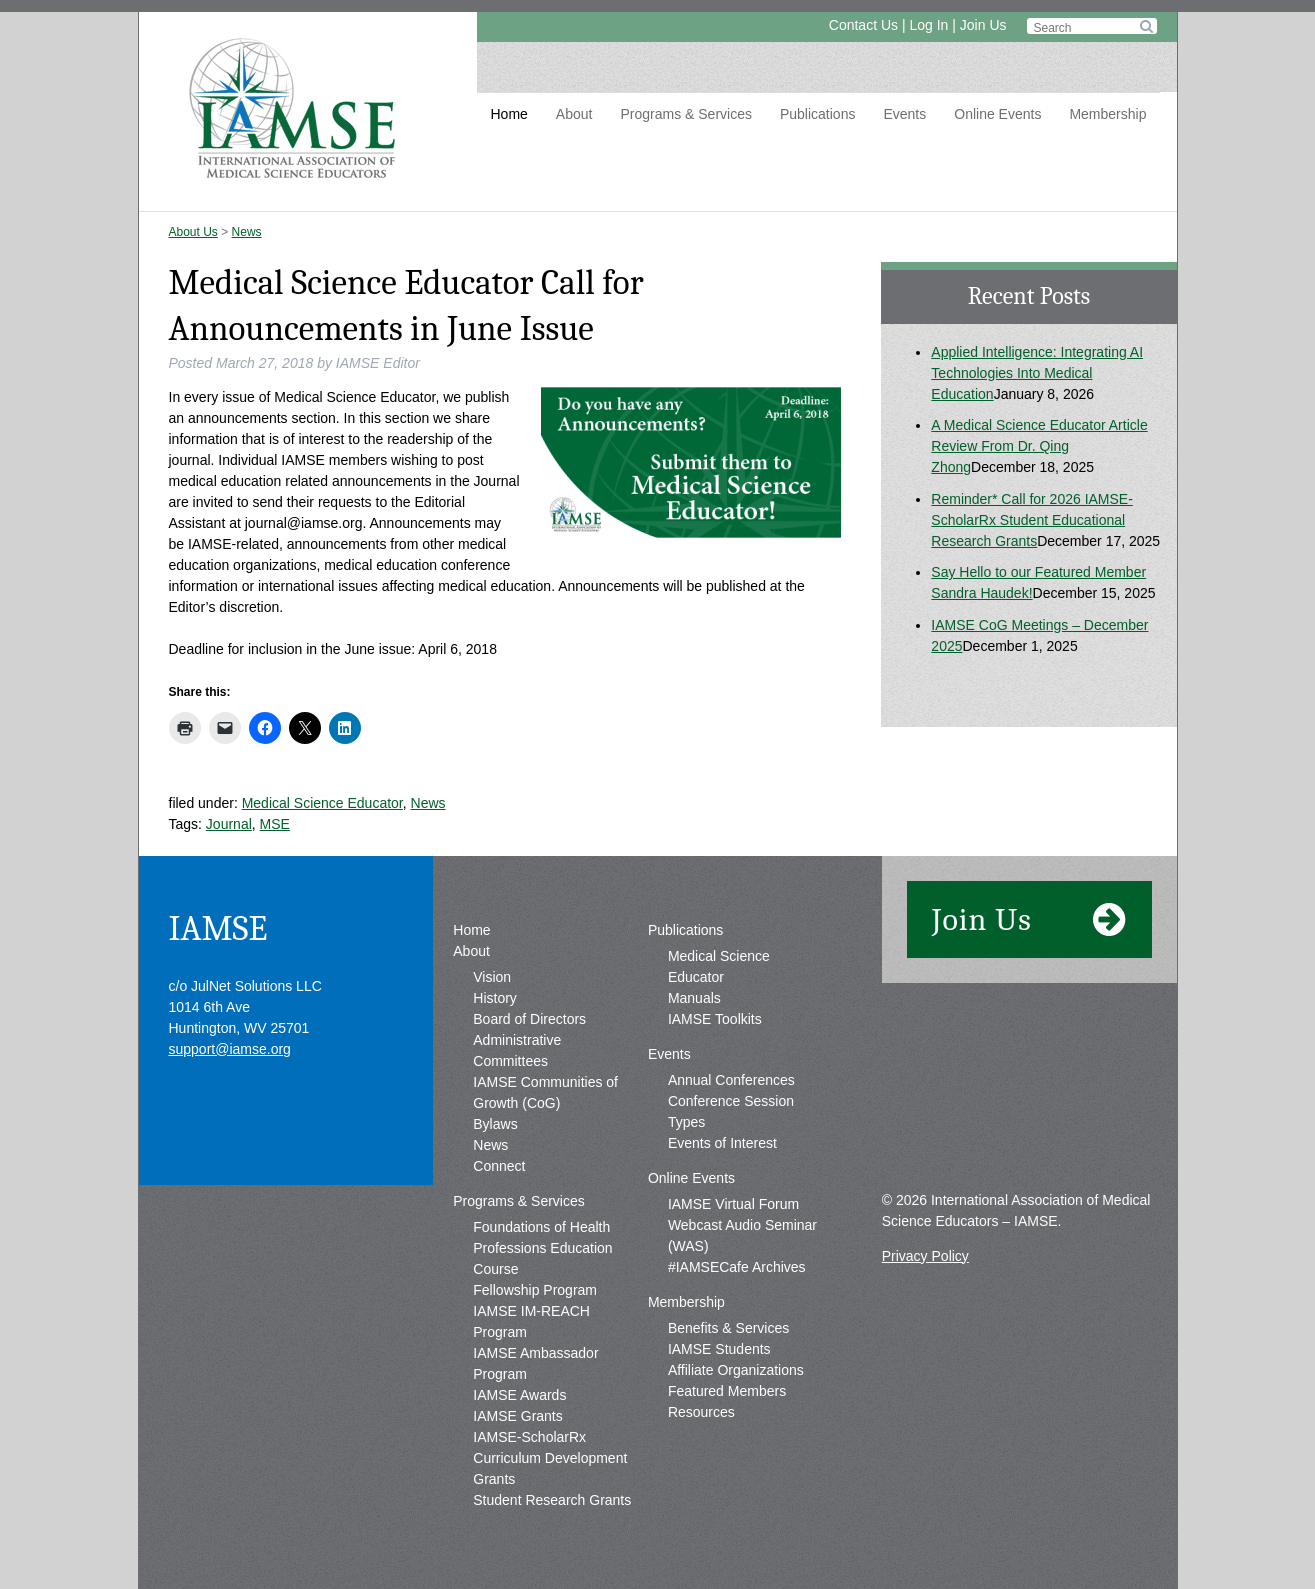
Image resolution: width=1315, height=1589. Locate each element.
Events (904, 114)
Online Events (997, 114)
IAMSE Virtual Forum (733, 1204)
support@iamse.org (230, 1049)
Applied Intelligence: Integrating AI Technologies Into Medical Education (1037, 373)
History (495, 998)
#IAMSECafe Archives (737, 1267)
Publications (818, 114)
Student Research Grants (552, 1500)
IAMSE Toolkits (715, 1019)
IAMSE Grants (517, 1416)
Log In (928, 25)
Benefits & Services (728, 1328)
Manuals (694, 998)
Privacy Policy (925, 1256)
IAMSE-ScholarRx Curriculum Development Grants (550, 1458)
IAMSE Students (719, 1349)
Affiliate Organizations (736, 1370)
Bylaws (495, 1124)
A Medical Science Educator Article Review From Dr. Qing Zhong (1039, 446)
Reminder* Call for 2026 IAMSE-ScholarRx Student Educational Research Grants (1032, 520)
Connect (499, 1166)
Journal (229, 824)
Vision (492, 977)
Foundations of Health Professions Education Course (542, 1248)
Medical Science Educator (322, 803)
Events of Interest (722, 1143)
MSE (275, 824)
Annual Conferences (731, 1080)
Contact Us (863, 25)
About (574, 114)
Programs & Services (685, 114)
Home (509, 114)
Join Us (983, 25)
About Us (193, 232)
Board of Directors (529, 1019)
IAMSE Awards (519, 1395)
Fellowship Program (535, 1290)
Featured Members (727, 1391)
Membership (1107, 114)
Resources (701, 1412)
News (247, 232)
